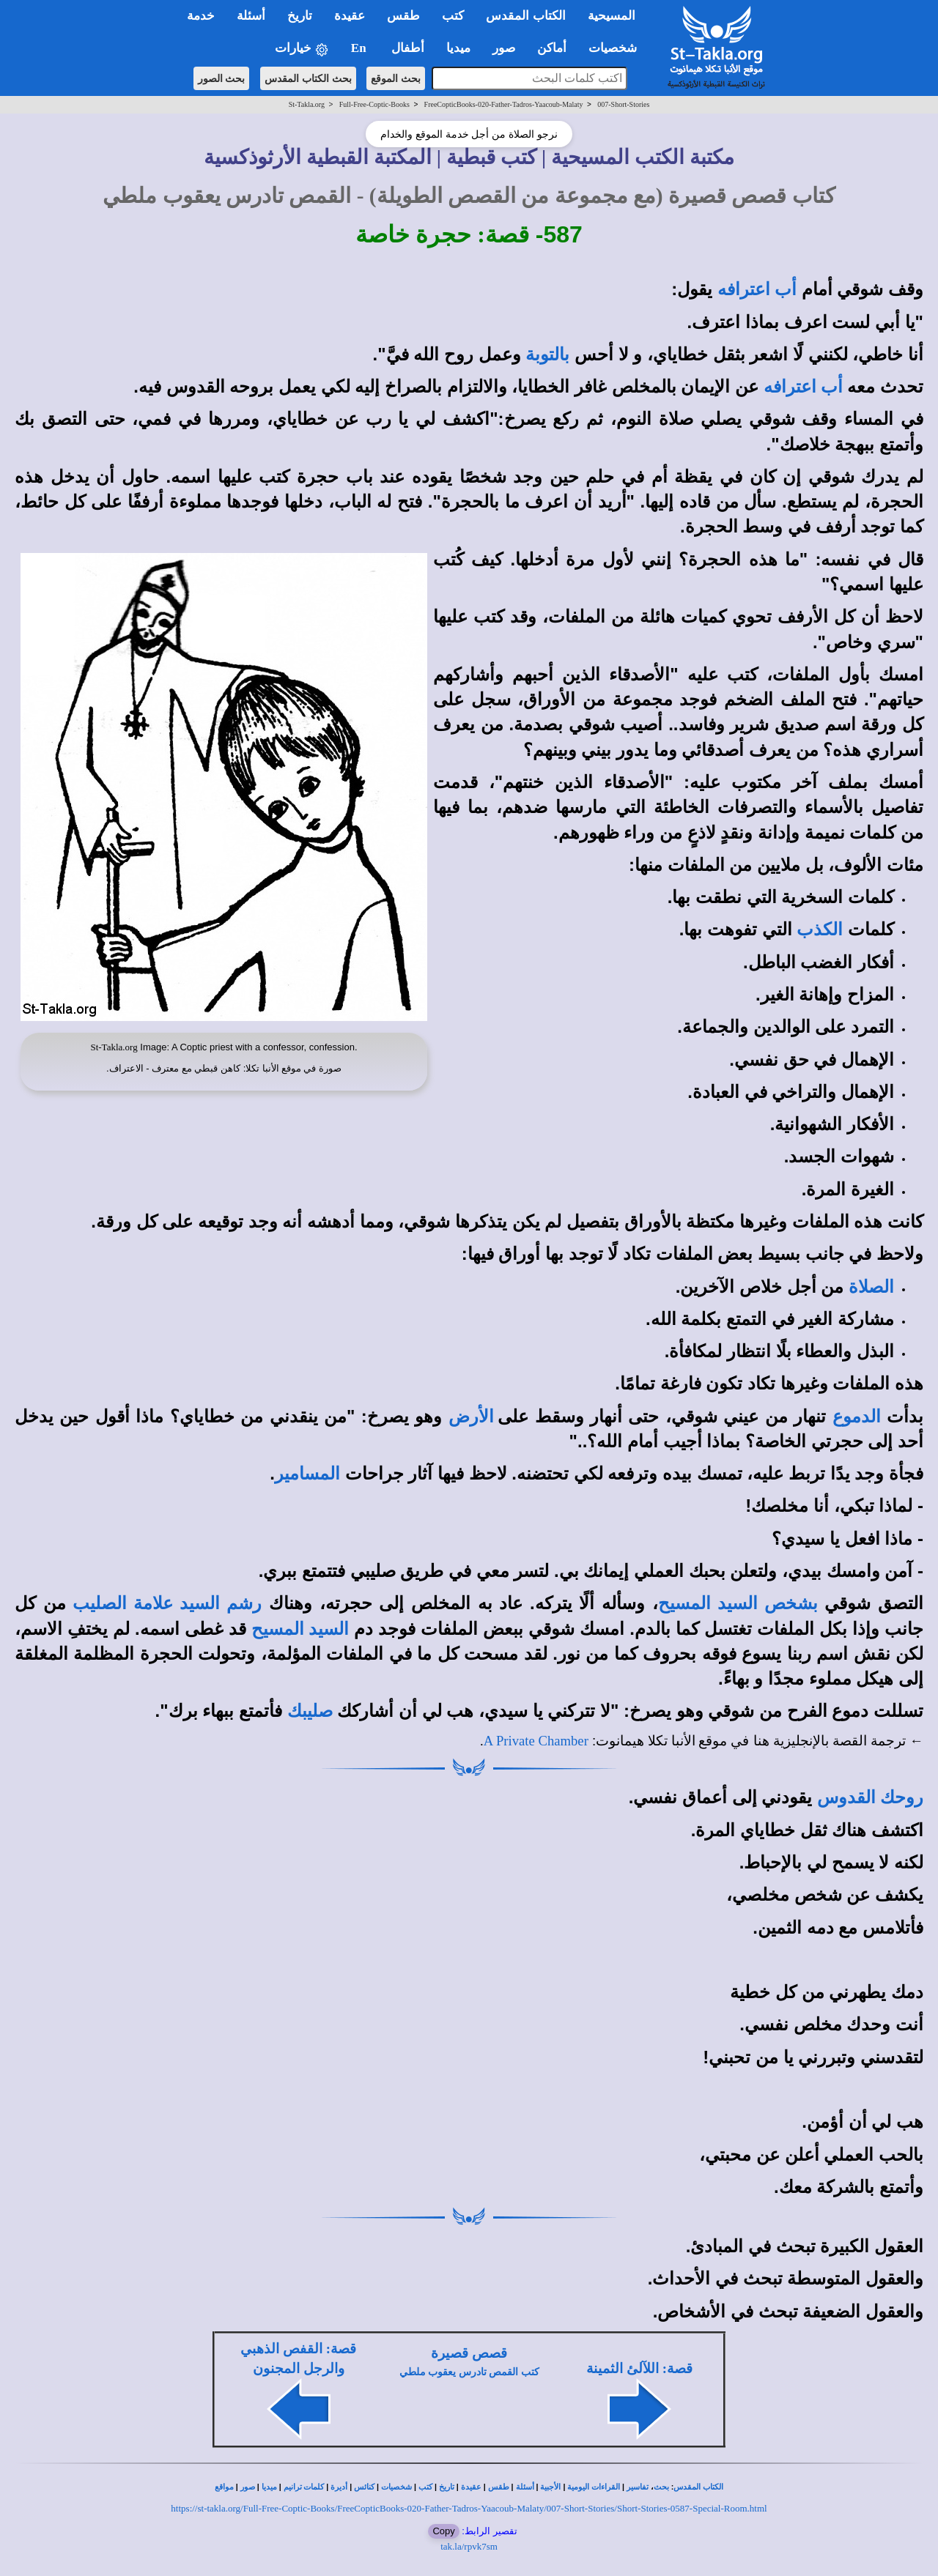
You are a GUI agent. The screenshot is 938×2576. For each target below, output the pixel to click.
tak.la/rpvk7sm (469, 2546)
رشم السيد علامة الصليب (167, 1603)
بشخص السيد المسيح (738, 1603)
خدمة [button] (201, 16)
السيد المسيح (300, 1628)
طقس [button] (403, 16)
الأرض (471, 1416)
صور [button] (503, 48)
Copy (443, 2530)
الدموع (856, 1416)
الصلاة (871, 1286)
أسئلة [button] (251, 16)
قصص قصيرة (469, 2353)
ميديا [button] (458, 48)
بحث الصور (221, 78)
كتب (425, 2487)
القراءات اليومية (593, 2487)
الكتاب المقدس (698, 2487)
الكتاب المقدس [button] (525, 16)
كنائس (364, 2487)
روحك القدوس (870, 1797)
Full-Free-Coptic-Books (374, 104)
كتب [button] (453, 16)
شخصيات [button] (617, 48)
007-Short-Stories (623, 104)
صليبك (310, 1711)
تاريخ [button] (299, 16)
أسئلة (525, 2487)
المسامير (307, 1473)
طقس (498, 2487)
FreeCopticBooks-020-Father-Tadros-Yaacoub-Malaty (503, 104)
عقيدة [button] (349, 16)
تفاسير (638, 2487)
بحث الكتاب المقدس (308, 78)
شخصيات (396, 2487)
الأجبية (550, 2487)
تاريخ (446, 2487)
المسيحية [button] (611, 16)
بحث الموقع (396, 78)
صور (247, 2487)
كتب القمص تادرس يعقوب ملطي (469, 2372)
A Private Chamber (536, 1740)
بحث (661, 2487)
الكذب (820, 929)
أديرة (338, 2487)
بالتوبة (547, 354)
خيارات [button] (302, 48)
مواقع (224, 2487)
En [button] (360, 48)
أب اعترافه (757, 289)
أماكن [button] (551, 48)
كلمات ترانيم (304, 2487)
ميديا (269, 2487)
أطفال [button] (407, 48)
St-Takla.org (307, 104)
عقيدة (471, 2487)
